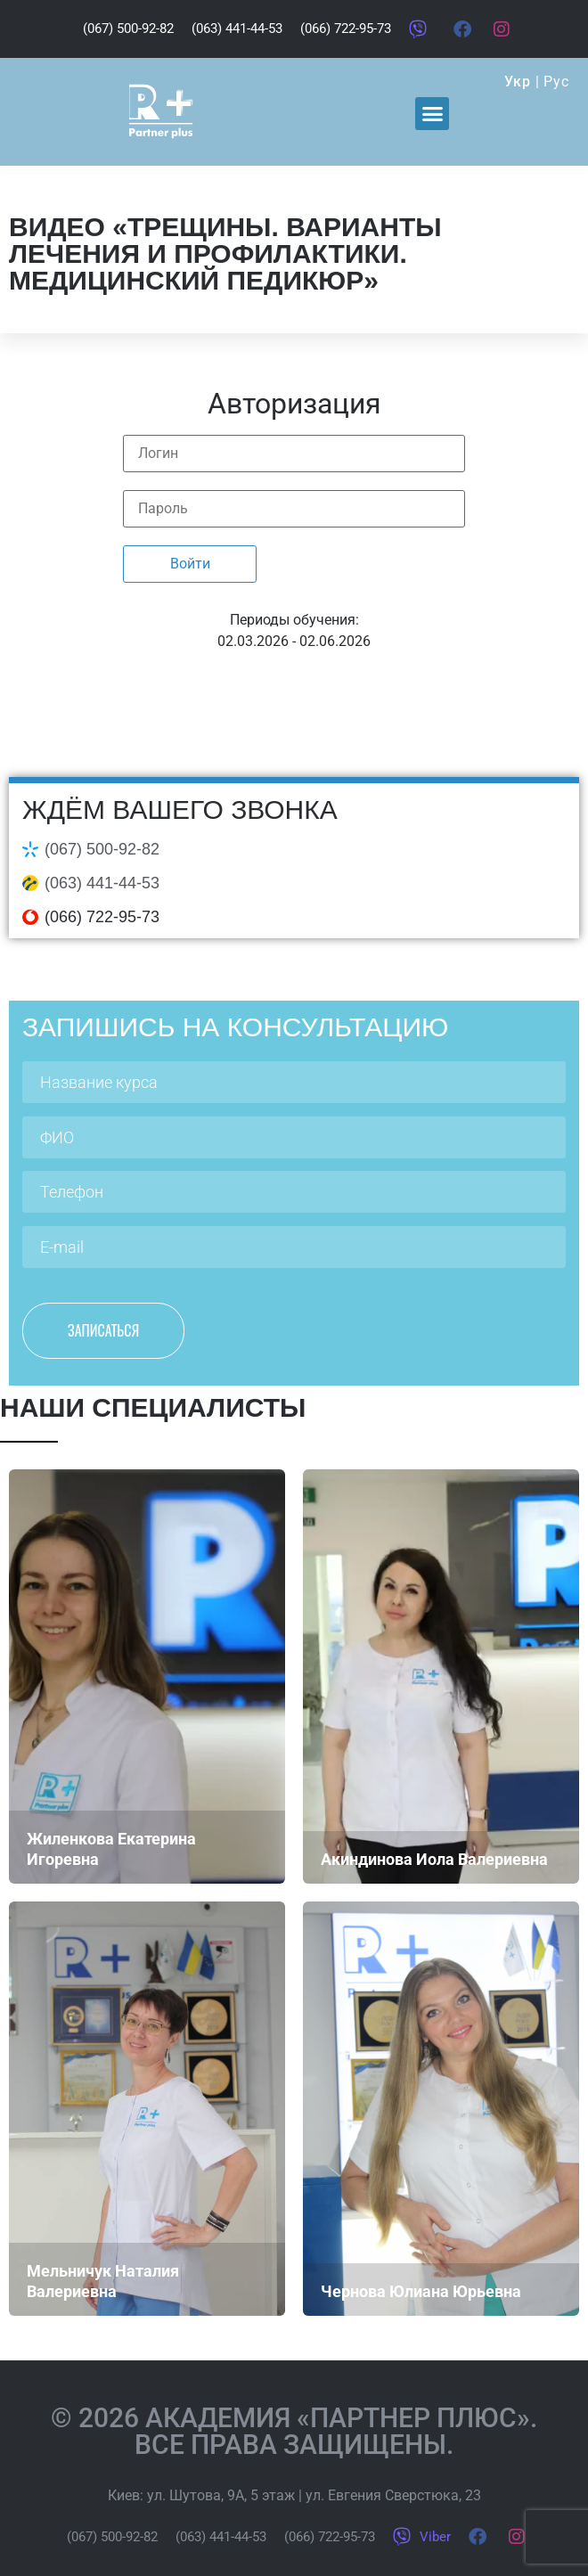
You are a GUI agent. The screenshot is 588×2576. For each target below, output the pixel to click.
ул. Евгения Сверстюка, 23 (393, 2495)
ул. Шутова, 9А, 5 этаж (221, 2495)
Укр (517, 81)
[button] (432, 114)
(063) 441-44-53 (102, 883)
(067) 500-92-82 (102, 849)
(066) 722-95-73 (102, 917)
